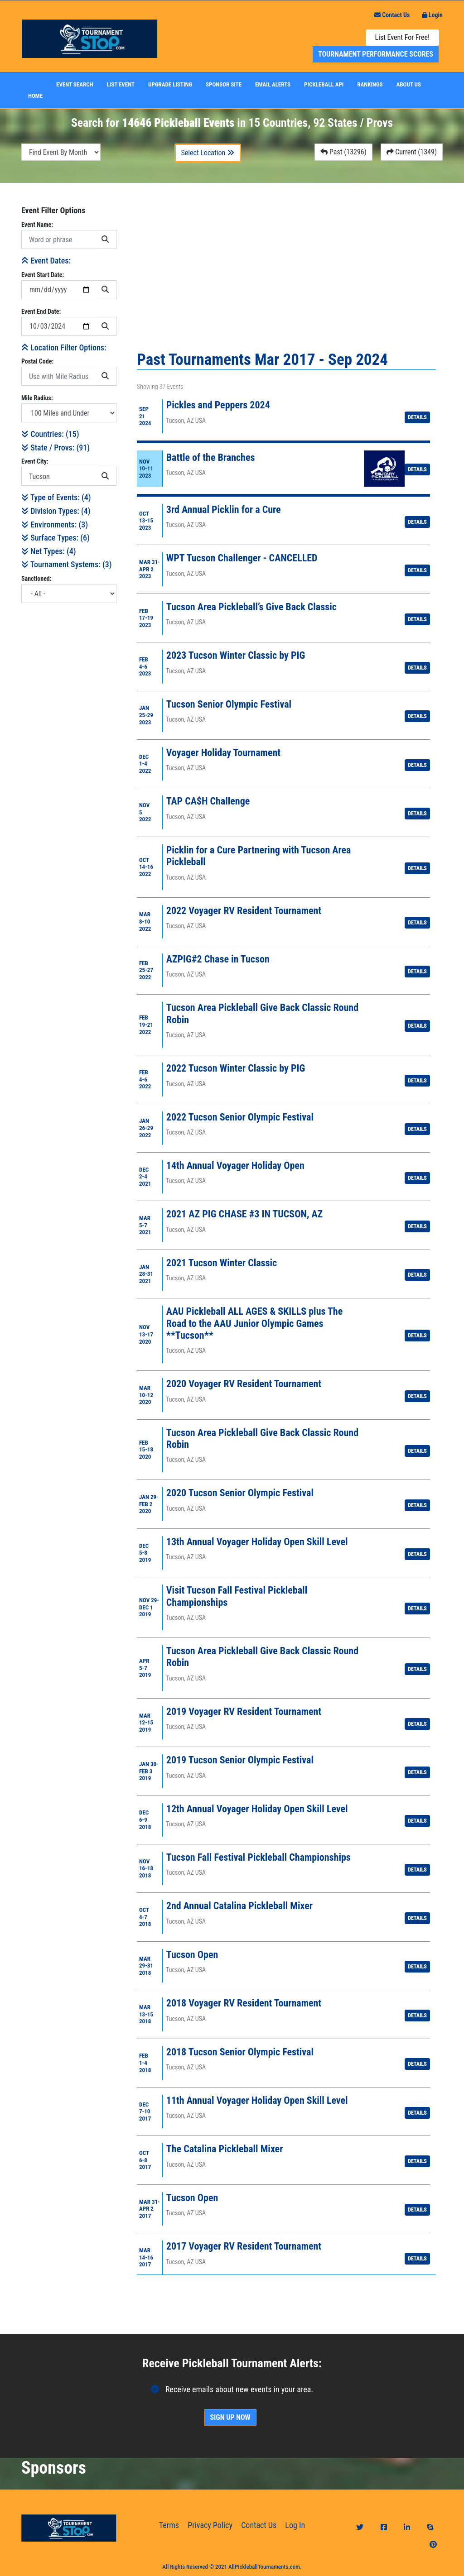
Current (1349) (412, 152)
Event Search (74, 84)
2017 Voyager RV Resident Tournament (243, 2246)
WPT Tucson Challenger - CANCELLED (242, 558)
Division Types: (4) (56, 511)
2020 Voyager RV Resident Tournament (243, 1383)
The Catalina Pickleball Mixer (224, 2149)
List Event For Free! (402, 37)
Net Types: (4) (48, 551)
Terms (169, 2525)
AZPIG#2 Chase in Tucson (218, 959)
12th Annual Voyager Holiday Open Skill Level (257, 1809)
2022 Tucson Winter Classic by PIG (235, 1068)
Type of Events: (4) (56, 497)
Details (417, 417)
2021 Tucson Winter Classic (221, 1263)
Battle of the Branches (210, 457)
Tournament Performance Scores (375, 54)
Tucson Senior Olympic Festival (228, 704)
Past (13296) (343, 152)
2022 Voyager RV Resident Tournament (243, 910)
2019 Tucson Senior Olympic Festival (240, 1760)
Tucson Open (192, 1954)
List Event (121, 84)
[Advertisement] (68, 745)
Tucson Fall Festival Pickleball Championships (258, 1857)
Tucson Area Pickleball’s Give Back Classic (251, 607)
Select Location (207, 152)
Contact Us (392, 15)
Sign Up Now (230, 2417)
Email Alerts (272, 84)
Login (432, 15)
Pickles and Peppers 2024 (218, 405)
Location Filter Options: (63, 347)
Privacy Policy (210, 2525)
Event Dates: (46, 260)
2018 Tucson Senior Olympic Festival (240, 2052)
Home (35, 95)
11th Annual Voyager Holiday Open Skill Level (257, 2100)
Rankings (369, 84)
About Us (408, 84)
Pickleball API (323, 84)
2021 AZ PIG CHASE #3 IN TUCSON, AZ (244, 1214)
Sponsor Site (224, 84)
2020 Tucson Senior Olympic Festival (240, 1493)
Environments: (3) (54, 524)
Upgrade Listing (170, 84)
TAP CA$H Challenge (208, 801)
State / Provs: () (55, 447)
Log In (295, 2525)
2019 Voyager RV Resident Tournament (243, 1711)
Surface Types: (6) (55, 537)
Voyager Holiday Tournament (223, 752)
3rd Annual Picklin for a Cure (223, 509)
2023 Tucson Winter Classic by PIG (235, 655)
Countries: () (50, 434)
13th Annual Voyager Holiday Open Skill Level (257, 1541)
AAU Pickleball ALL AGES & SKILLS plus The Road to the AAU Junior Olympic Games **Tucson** (254, 1323)
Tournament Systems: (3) (66, 564)
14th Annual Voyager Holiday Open (235, 1165)
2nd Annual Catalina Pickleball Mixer (239, 1905)
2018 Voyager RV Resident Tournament (243, 2003)
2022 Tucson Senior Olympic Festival (240, 1117)
